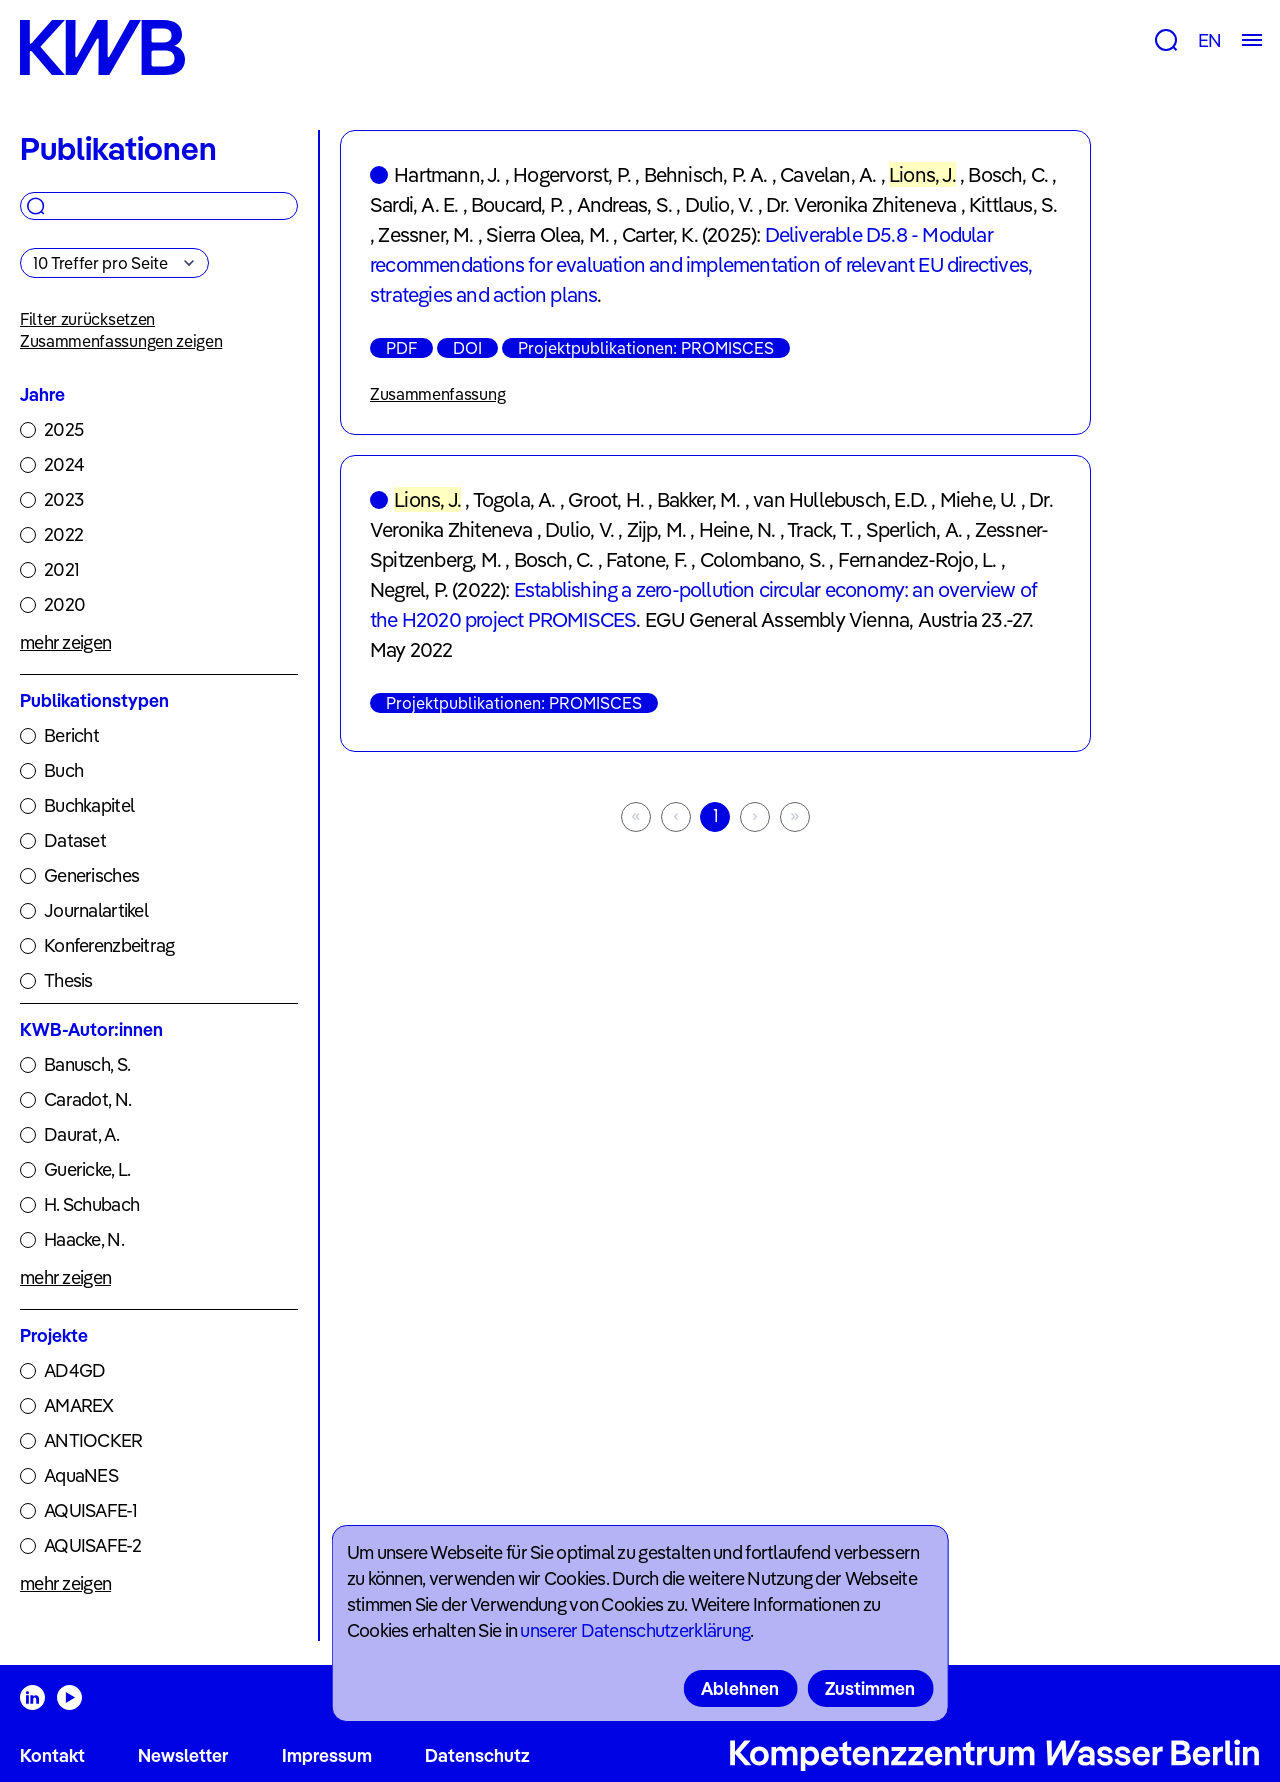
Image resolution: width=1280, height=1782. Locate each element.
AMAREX (79, 1405)
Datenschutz (477, 1755)
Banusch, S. (87, 1064)
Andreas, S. (624, 204)
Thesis (68, 980)
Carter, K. (660, 234)
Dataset (75, 840)
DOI (467, 348)
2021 (61, 569)
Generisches (91, 875)
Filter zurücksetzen (87, 319)
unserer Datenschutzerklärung (635, 1630)
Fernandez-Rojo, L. (917, 559)
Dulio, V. (719, 204)
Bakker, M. (699, 499)
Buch (63, 770)
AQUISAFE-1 (90, 1510)
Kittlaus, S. (1013, 204)
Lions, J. (922, 174)
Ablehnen (740, 1688)
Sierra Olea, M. (547, 234)
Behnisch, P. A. (706, 174)
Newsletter (183, 1755)
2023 (63, 499)
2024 (64, 464)
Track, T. (820, 529)
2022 (63, 534)
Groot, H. (606, 499)
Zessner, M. (425, 234)
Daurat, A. (81, 1134)
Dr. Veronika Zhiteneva (861, 204)
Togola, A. (514, 499)
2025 (63, 429)
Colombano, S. (763, 559)
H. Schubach (91, 1204)
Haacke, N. (84, 1239)
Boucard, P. (517, 204)
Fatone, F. (646, 559)
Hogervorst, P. (572, 174)
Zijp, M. (657, 529)
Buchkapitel (89, 805)
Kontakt (52, 1755)
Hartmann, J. (447, 174)
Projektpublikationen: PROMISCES (646, 348)
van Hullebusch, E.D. (840, 499)
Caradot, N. (87, 1099)
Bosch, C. (1008, 174)
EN (1209, 40)
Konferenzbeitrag (109, 945)
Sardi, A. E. (414, 204)
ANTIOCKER (93, 1440)
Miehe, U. (978, 499)
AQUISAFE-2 (92, 1545)
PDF (401, 348)
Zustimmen (870, 1688)
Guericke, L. (87, 1169)
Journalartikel (96, 910)
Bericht (71, 735)
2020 (64, 604)
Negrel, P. (409, 589)
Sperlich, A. (914, 529)
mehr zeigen (65, 642)
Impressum (327, 1755)
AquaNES (81, 1475)
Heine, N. (737, 529)
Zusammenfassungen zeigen (121, 341)
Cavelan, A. (828, 174)
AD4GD (74, 1370)
